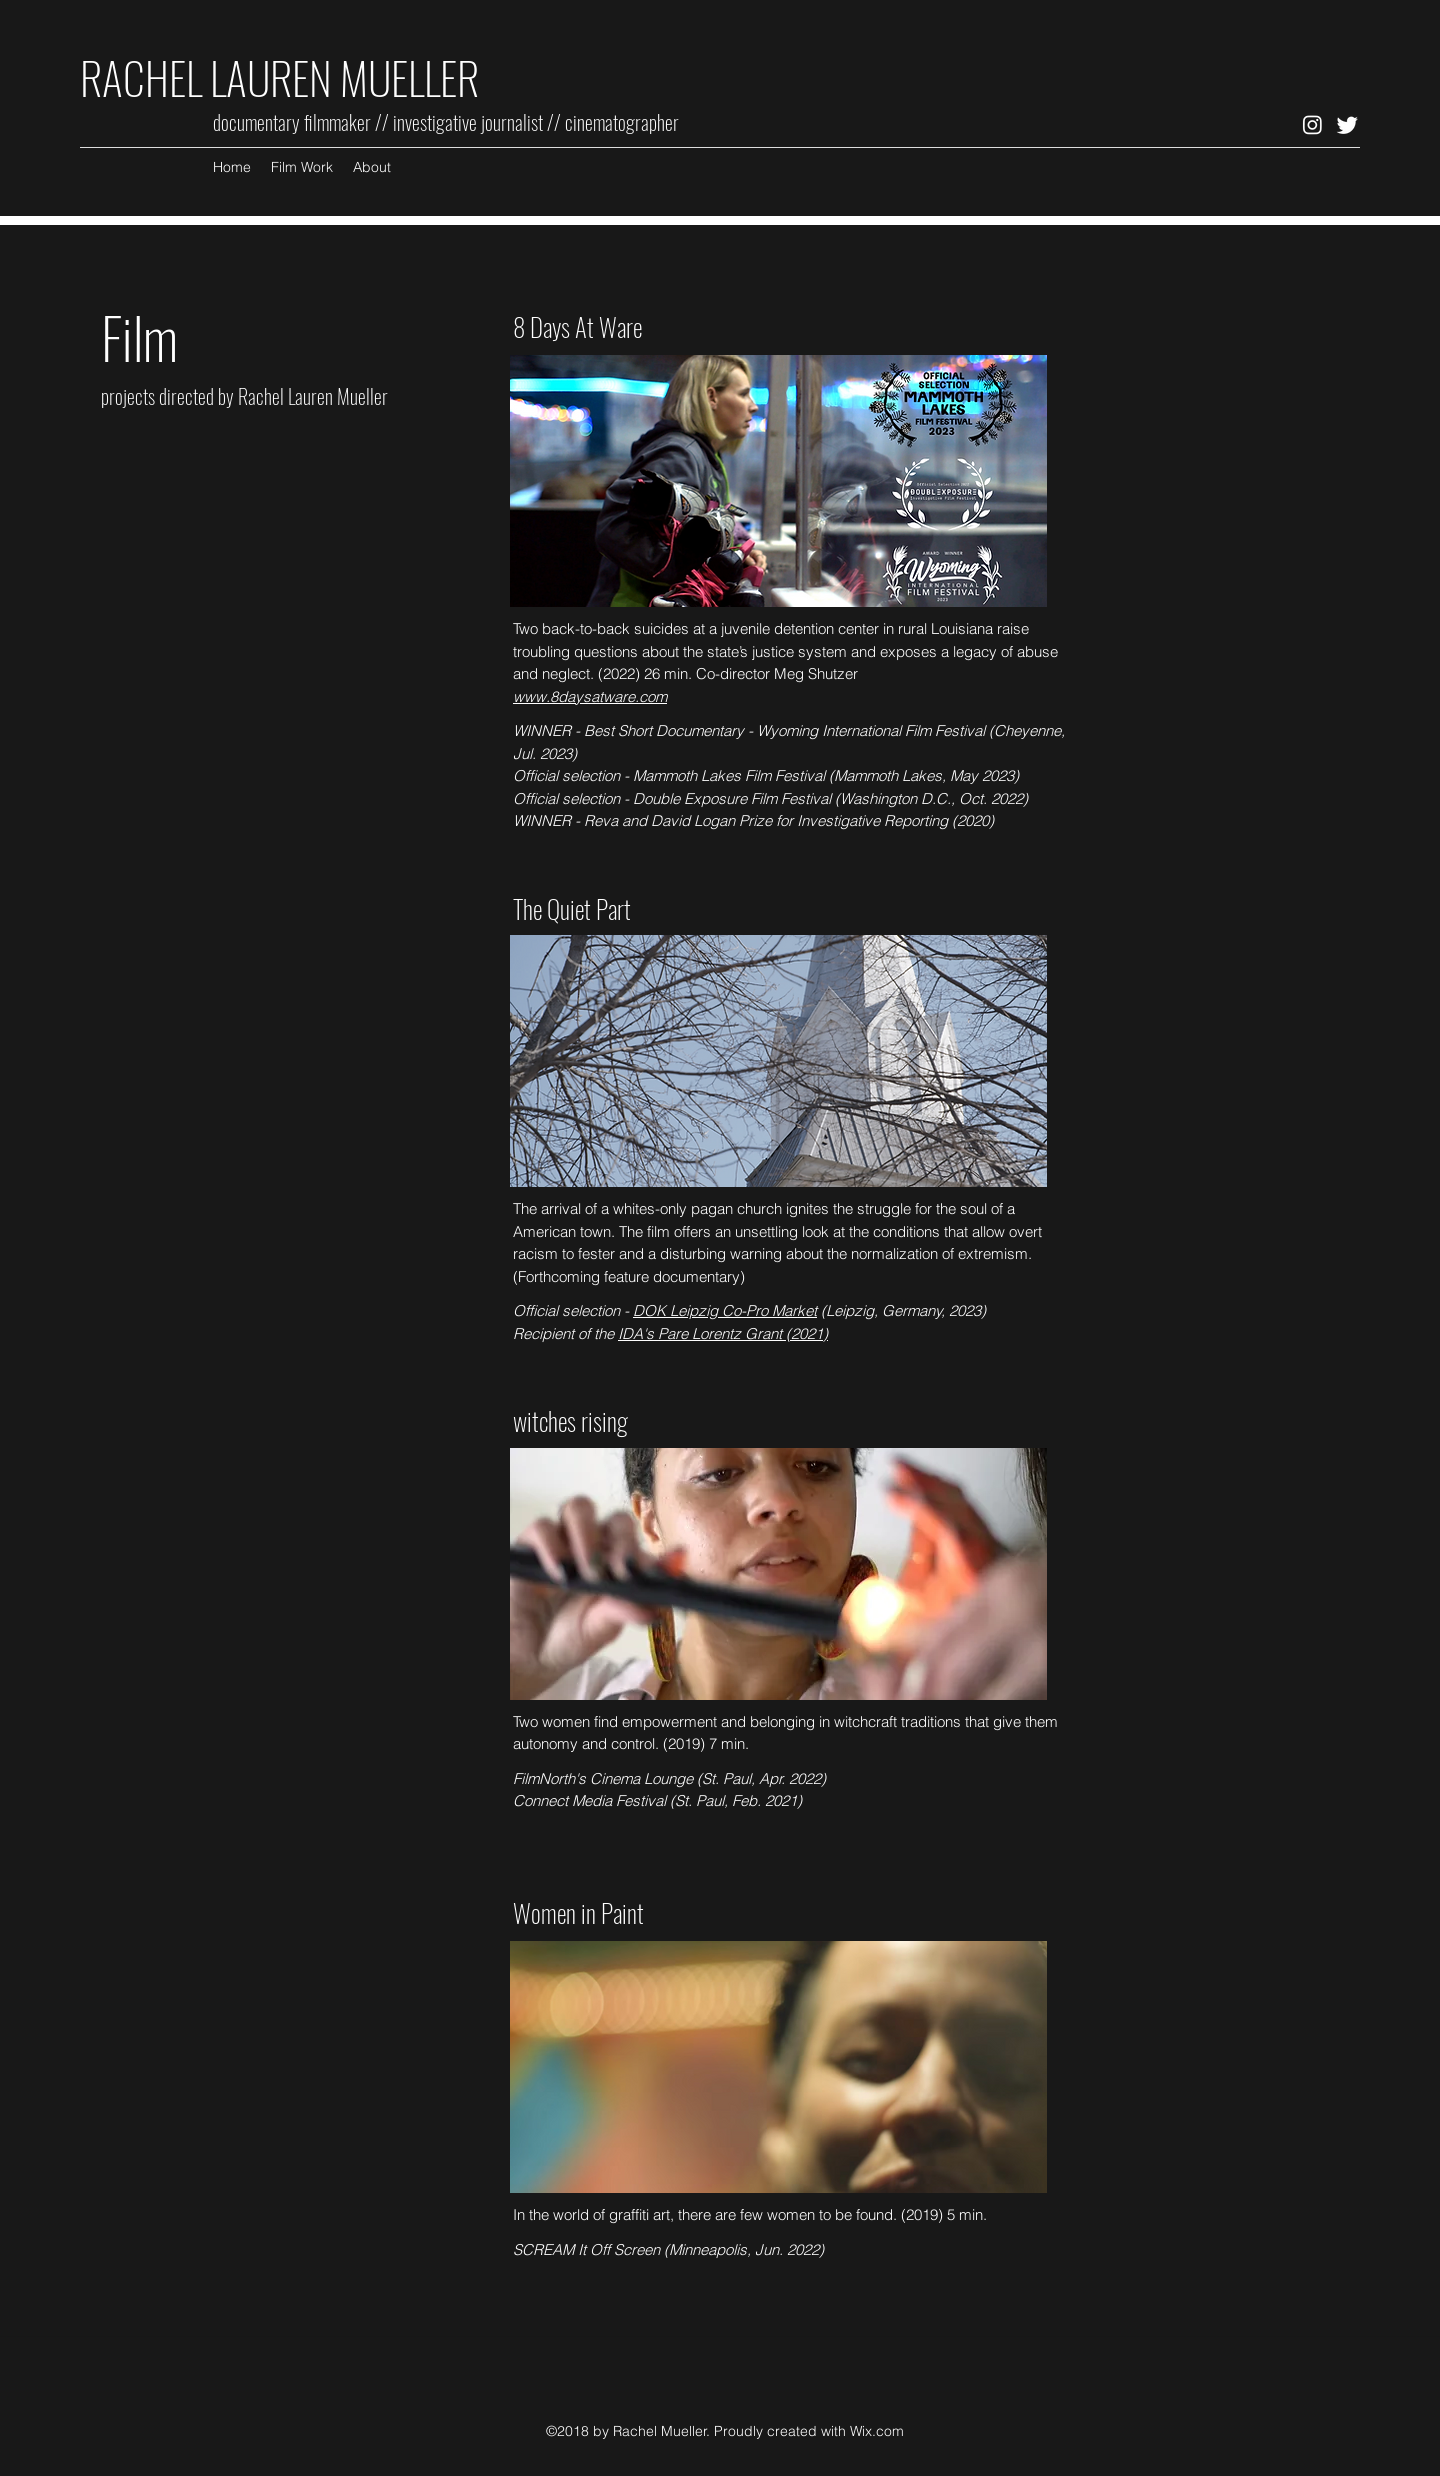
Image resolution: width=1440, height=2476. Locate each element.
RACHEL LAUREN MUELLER (283, 77)
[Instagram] (1312, 124)
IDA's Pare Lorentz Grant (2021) (723, 1333)
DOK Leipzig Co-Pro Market (725, 1310)
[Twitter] (1347, 124)
